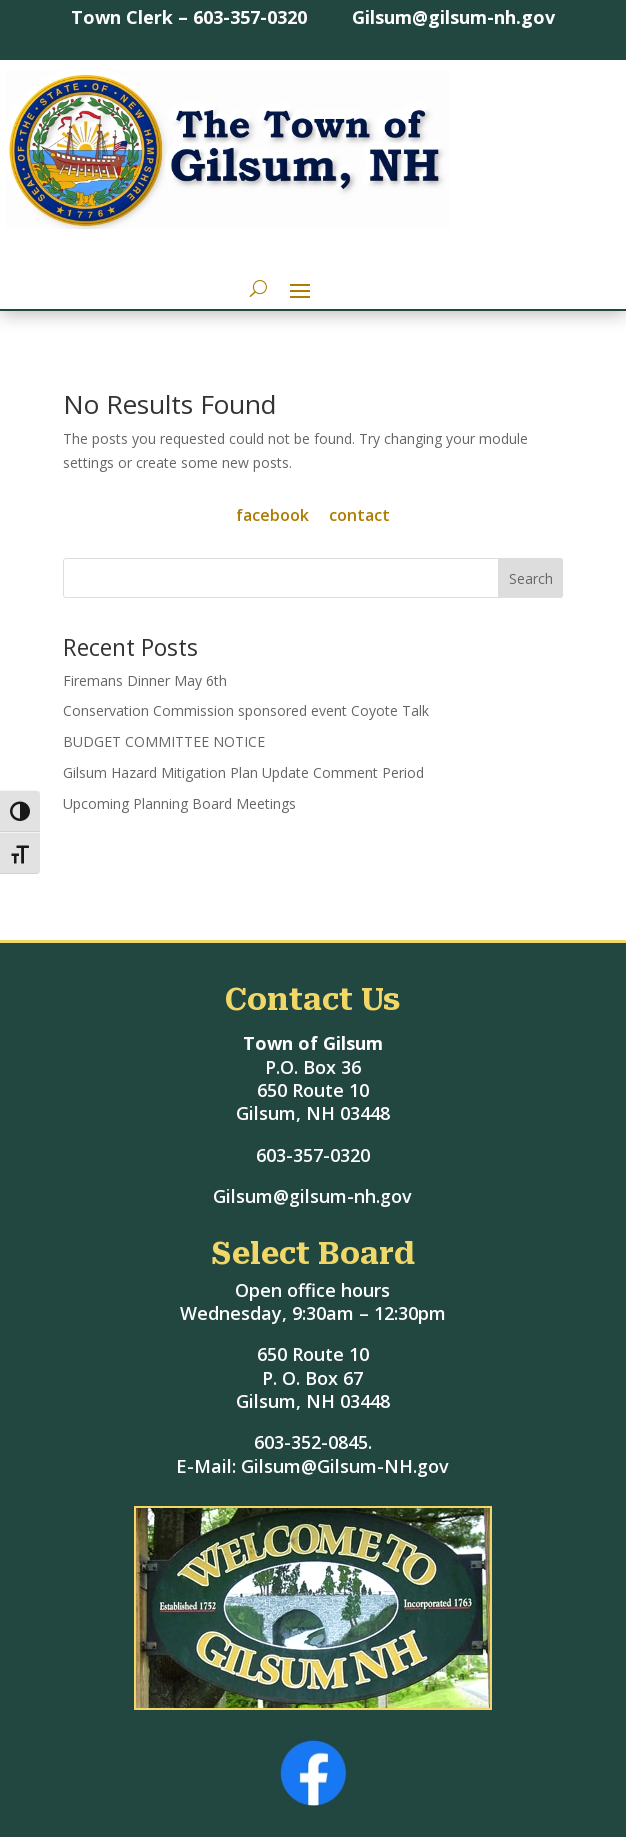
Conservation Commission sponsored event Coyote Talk (246, 710)
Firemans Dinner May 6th (145, 680)
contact (359, 515)
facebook (272, 515)
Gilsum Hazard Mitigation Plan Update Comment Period (243, 772)
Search (531, 578)
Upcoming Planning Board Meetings (179, 803)
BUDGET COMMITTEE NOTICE (164, 741)
